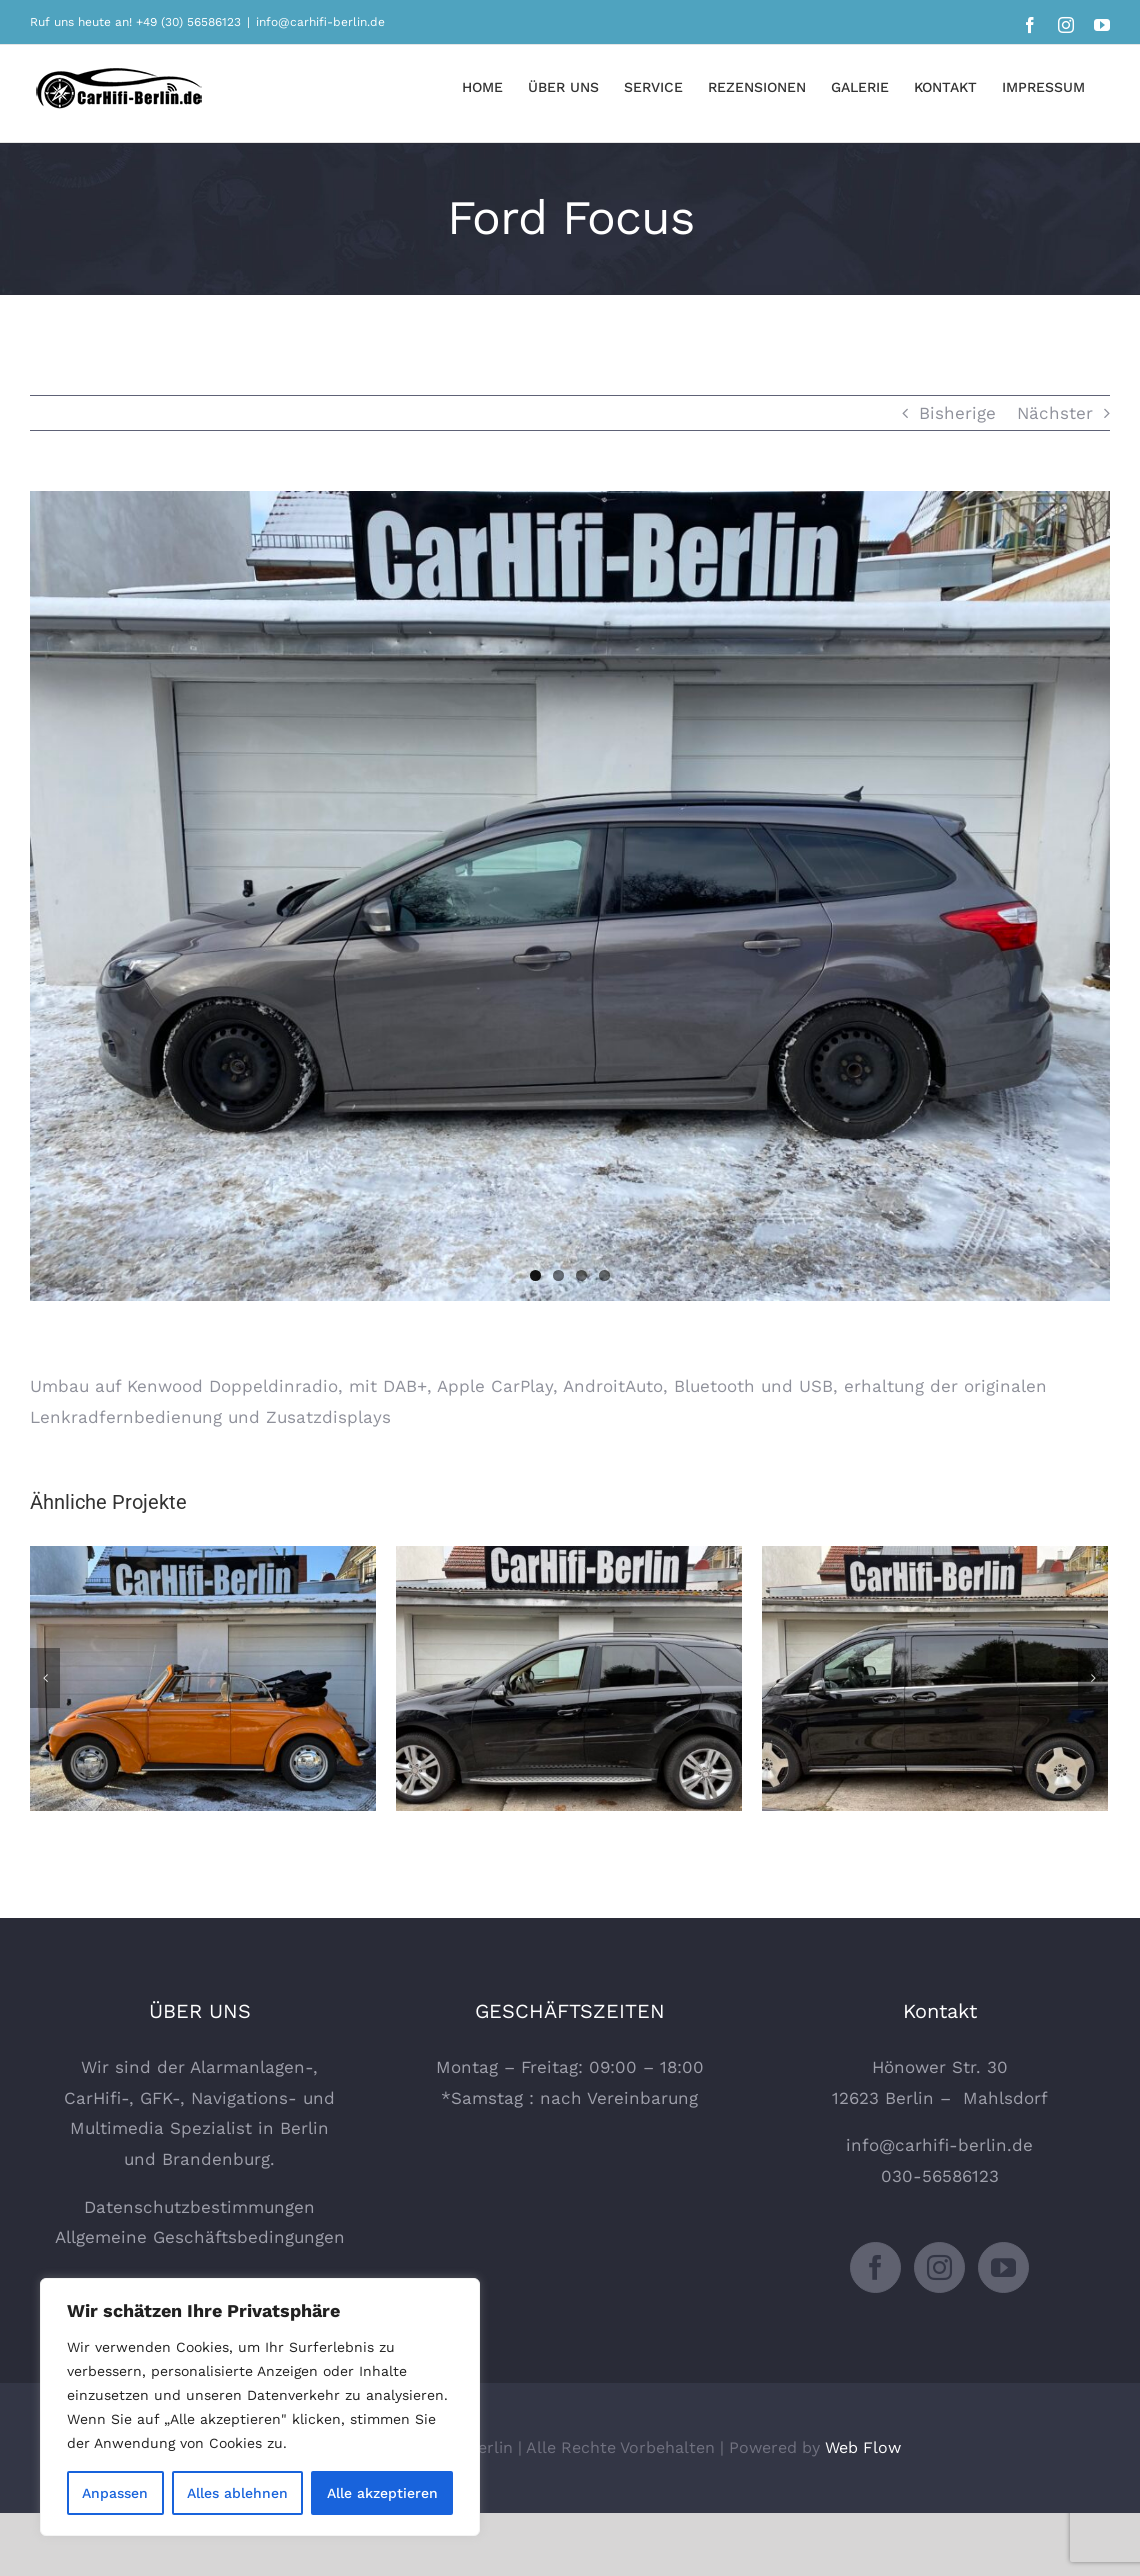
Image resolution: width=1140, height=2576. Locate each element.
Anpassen (115, 2493)
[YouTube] (1003, 2267)
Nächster (1055, 413)
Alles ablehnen (237, 2493)
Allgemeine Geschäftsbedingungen (200, 2237)
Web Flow (863, 2447)
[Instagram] (939, 2267)
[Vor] (1093, 1678)
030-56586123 (940, 2176)
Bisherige (957, 413)
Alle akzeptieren (382, 2493)
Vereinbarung (642, 2098)
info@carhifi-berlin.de (320, 22)
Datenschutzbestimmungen (199, 2207)
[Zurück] (45, 1678)
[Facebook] (875, 2267)
